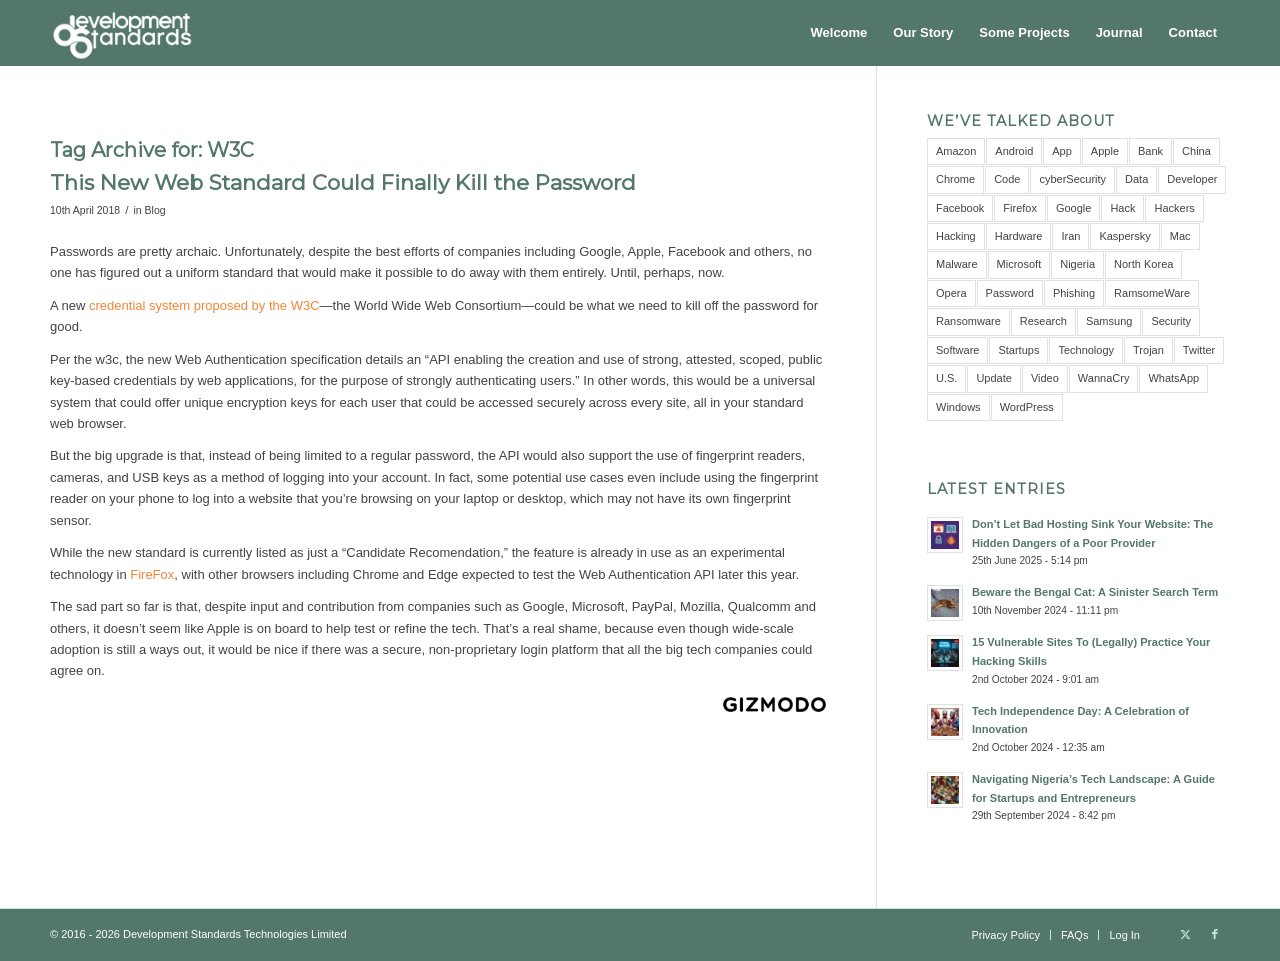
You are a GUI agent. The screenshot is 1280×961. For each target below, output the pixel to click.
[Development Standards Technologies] (122, 33)
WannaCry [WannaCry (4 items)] (1104, 378)
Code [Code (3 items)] (1007, 179)
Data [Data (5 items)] (1136, 179)
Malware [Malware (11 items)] (957, 264)
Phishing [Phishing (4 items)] (1074, 293)
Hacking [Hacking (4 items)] (956, 236)
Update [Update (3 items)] (993, 378)
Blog (155, 210)
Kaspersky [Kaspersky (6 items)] (1124, 236)
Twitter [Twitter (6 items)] (1199, 350)
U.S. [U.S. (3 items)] (946, 378)
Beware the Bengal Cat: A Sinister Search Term (1095, 592)
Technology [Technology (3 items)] (1086, 350)
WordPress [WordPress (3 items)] (1027, 407)
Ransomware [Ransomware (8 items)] (968, 321)
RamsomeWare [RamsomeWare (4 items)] (1152, 293)
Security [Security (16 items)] (1171, 321)
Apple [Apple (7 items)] (1105, 151)
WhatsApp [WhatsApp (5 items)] (1173, 378)
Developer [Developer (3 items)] (1192, 179)
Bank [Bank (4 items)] (1150, 151)
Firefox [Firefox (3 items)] (1020, 208)
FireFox (152, 574)
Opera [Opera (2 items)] (951, 293)
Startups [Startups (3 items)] (1018, 350)
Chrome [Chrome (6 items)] (955, 179)
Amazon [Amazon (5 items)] (956, 151)
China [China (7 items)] (1196, 151)
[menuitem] (839, 33)
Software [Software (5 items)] (957, 350)
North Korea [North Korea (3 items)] (1143, 264)
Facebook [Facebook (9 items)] (960, 208)
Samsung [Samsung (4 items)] (1109, 321)
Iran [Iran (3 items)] (1070, 236)
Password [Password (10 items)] (1010, 293)
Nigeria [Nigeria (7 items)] (1077, 264)
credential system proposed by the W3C (204, 305)
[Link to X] (1185, 934)
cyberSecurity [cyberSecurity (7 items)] (1072, 179)
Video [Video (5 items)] (1045, 378)
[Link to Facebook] (1215, 934)
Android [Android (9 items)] (1014, 151)
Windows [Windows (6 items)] (958, 407)
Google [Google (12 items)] (1073, 208)
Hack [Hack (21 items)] (1122, 208)
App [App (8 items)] (1062, 151)
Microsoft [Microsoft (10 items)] (1019, 264)
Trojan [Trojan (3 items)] (1148, 350)
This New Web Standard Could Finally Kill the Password (343, 182)
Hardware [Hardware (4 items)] (1019, 236)
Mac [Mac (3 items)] (1180, 236)
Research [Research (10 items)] (1043, 321)
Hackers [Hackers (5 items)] (1174, 208)
